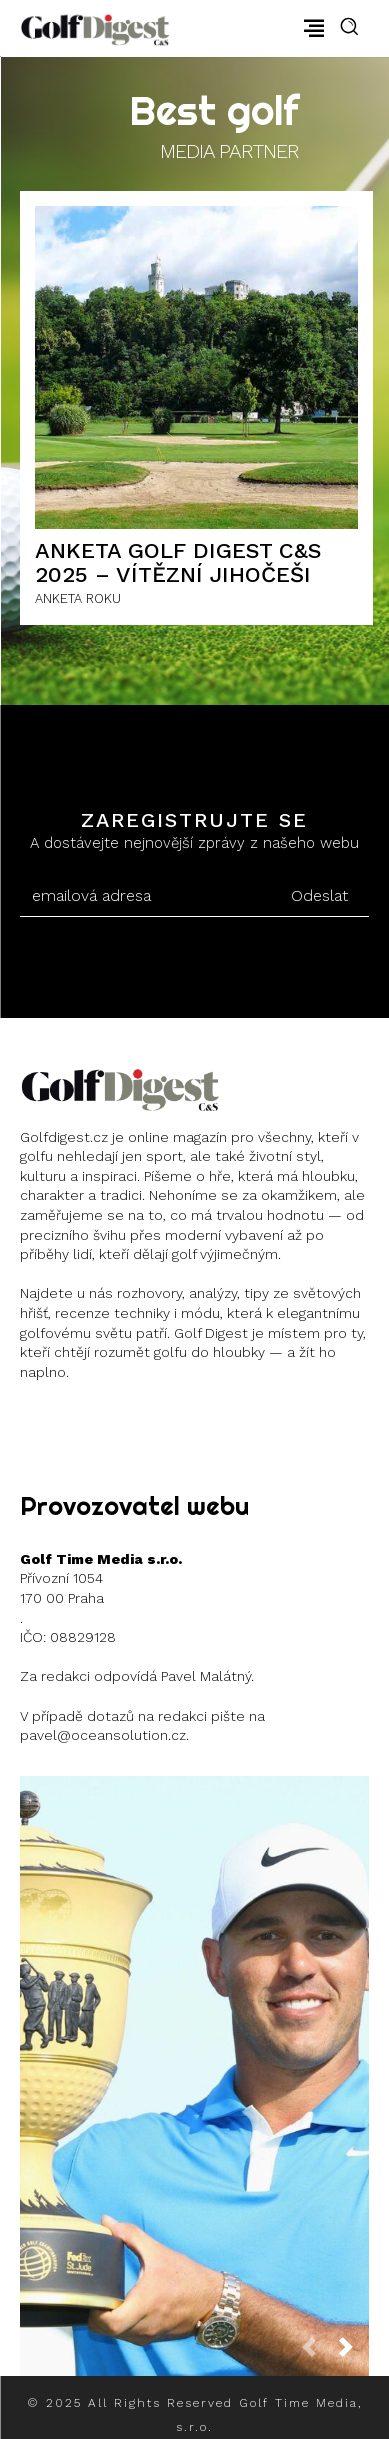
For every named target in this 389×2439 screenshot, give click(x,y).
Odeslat (319, 895)
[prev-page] (317, 2353)
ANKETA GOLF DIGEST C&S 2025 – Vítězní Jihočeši (178, 562)
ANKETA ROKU (78, 598)
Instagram (92, 1421)
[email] (144, 896)
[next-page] (354, 2353)
